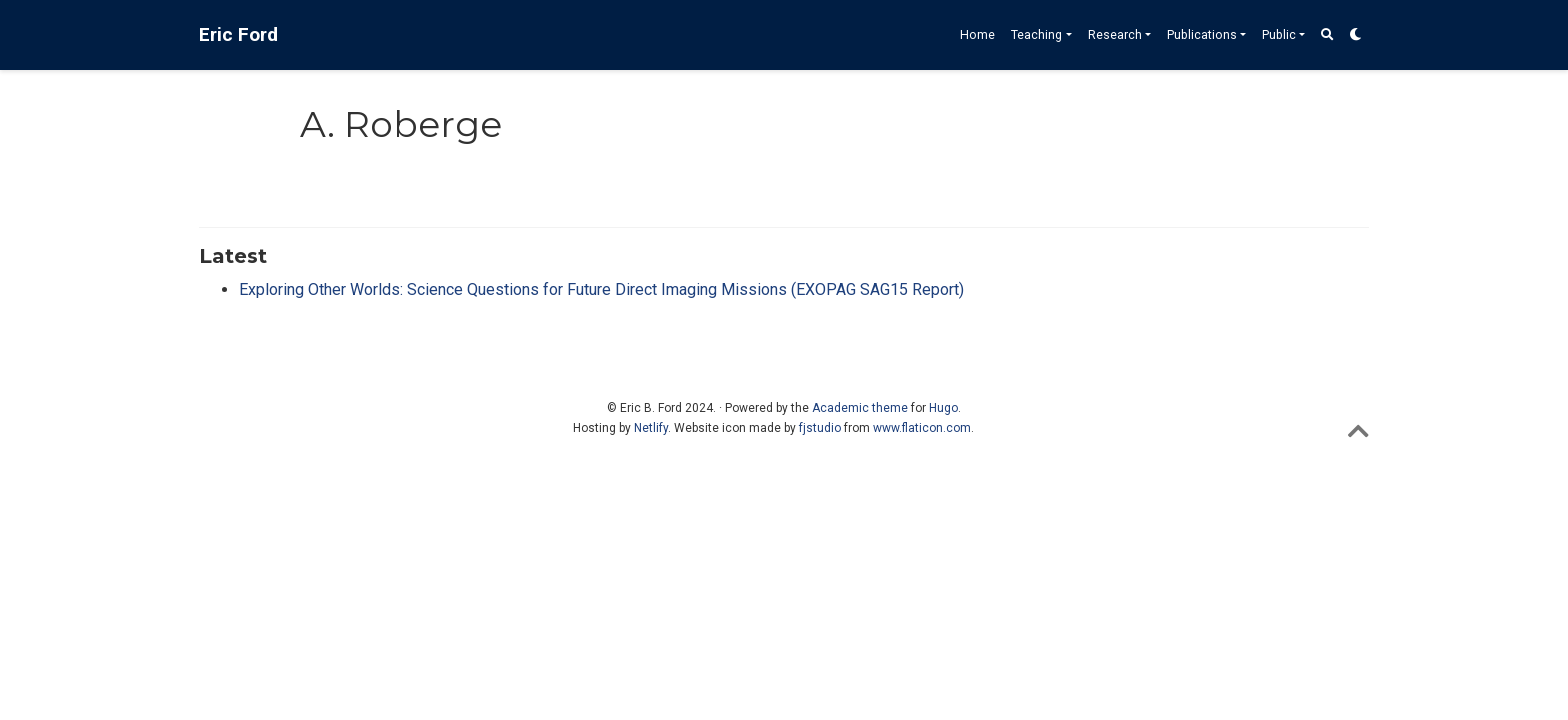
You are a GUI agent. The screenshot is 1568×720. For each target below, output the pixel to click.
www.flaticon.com (922, 428)
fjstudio (820, 428)
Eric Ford (238, 34)
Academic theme (860, 408)
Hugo (943, 408)
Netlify (651, 428)
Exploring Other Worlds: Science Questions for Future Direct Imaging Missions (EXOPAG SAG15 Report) (601, 289)
